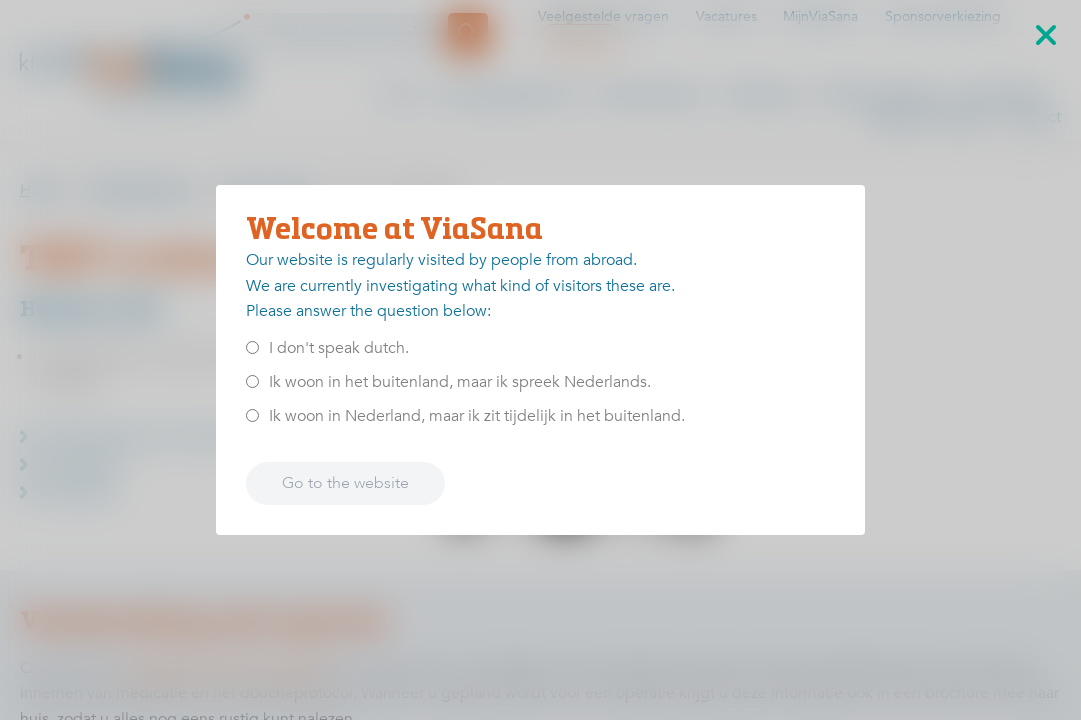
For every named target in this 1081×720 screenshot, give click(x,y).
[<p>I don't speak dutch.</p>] (252, 347)
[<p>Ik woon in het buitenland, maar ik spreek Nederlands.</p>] (252, 381)
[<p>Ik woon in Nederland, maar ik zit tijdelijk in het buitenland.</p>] (252, 415)
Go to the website (345, 483)
